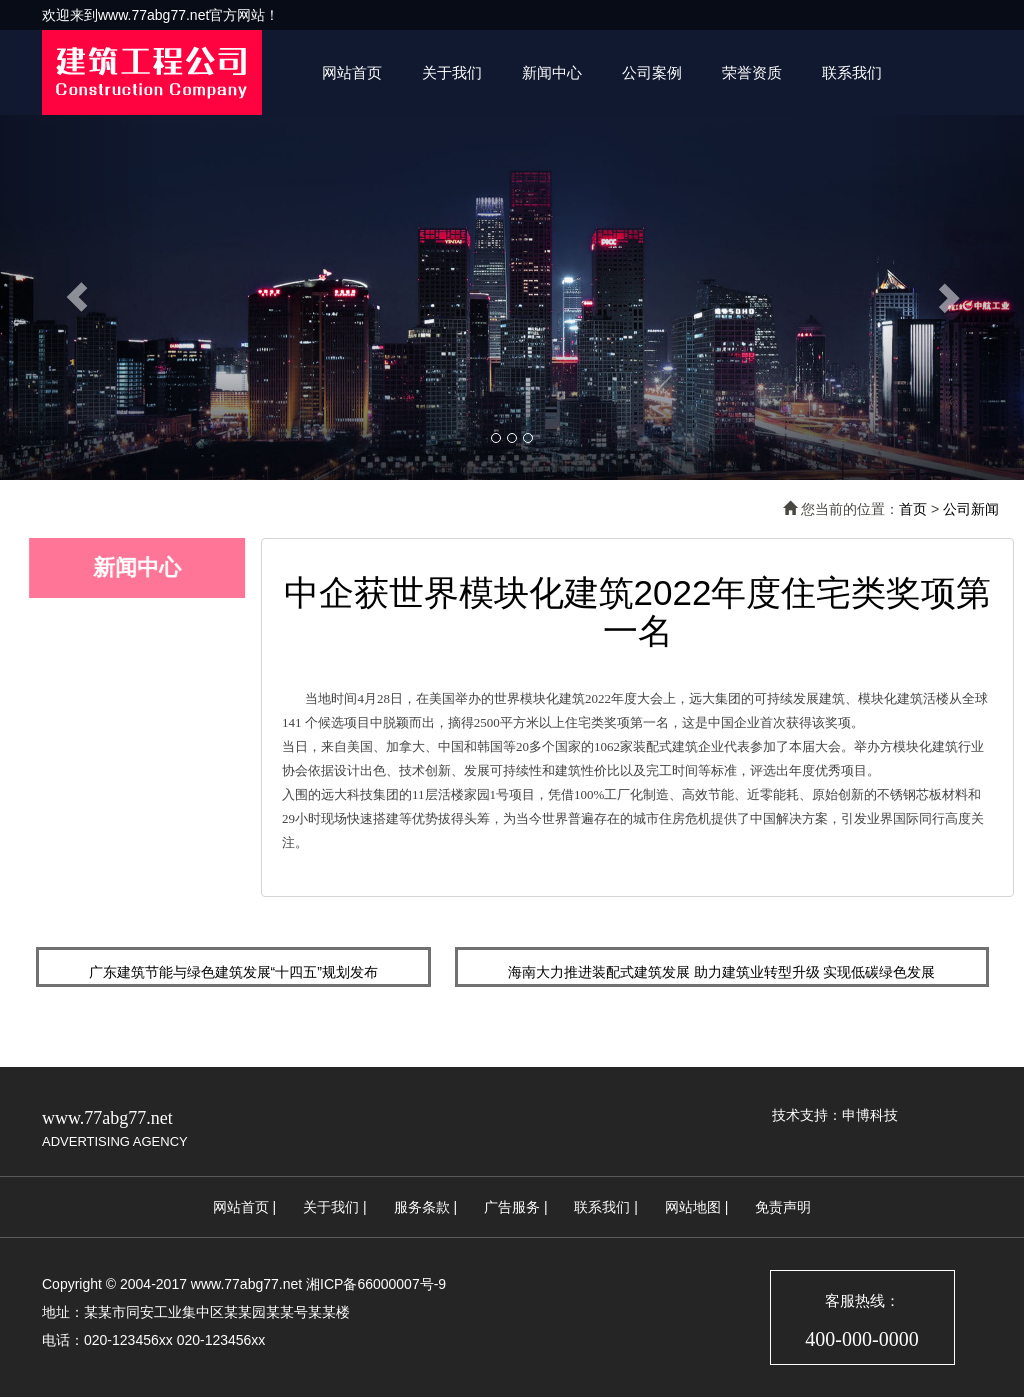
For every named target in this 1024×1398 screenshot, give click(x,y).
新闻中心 (552, 72)
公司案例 (652, 72)
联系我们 (852, 72)
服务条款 (422, 1207)
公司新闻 (971, 509)
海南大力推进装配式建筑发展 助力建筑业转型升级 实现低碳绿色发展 (722, 972)
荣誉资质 (752, 72)
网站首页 (352, 72)
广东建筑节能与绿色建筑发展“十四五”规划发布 (233, 972)
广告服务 (512, 1207)
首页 (913, 509)
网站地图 (693, 1207)
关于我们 (452, 72)
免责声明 (783, 1207)
